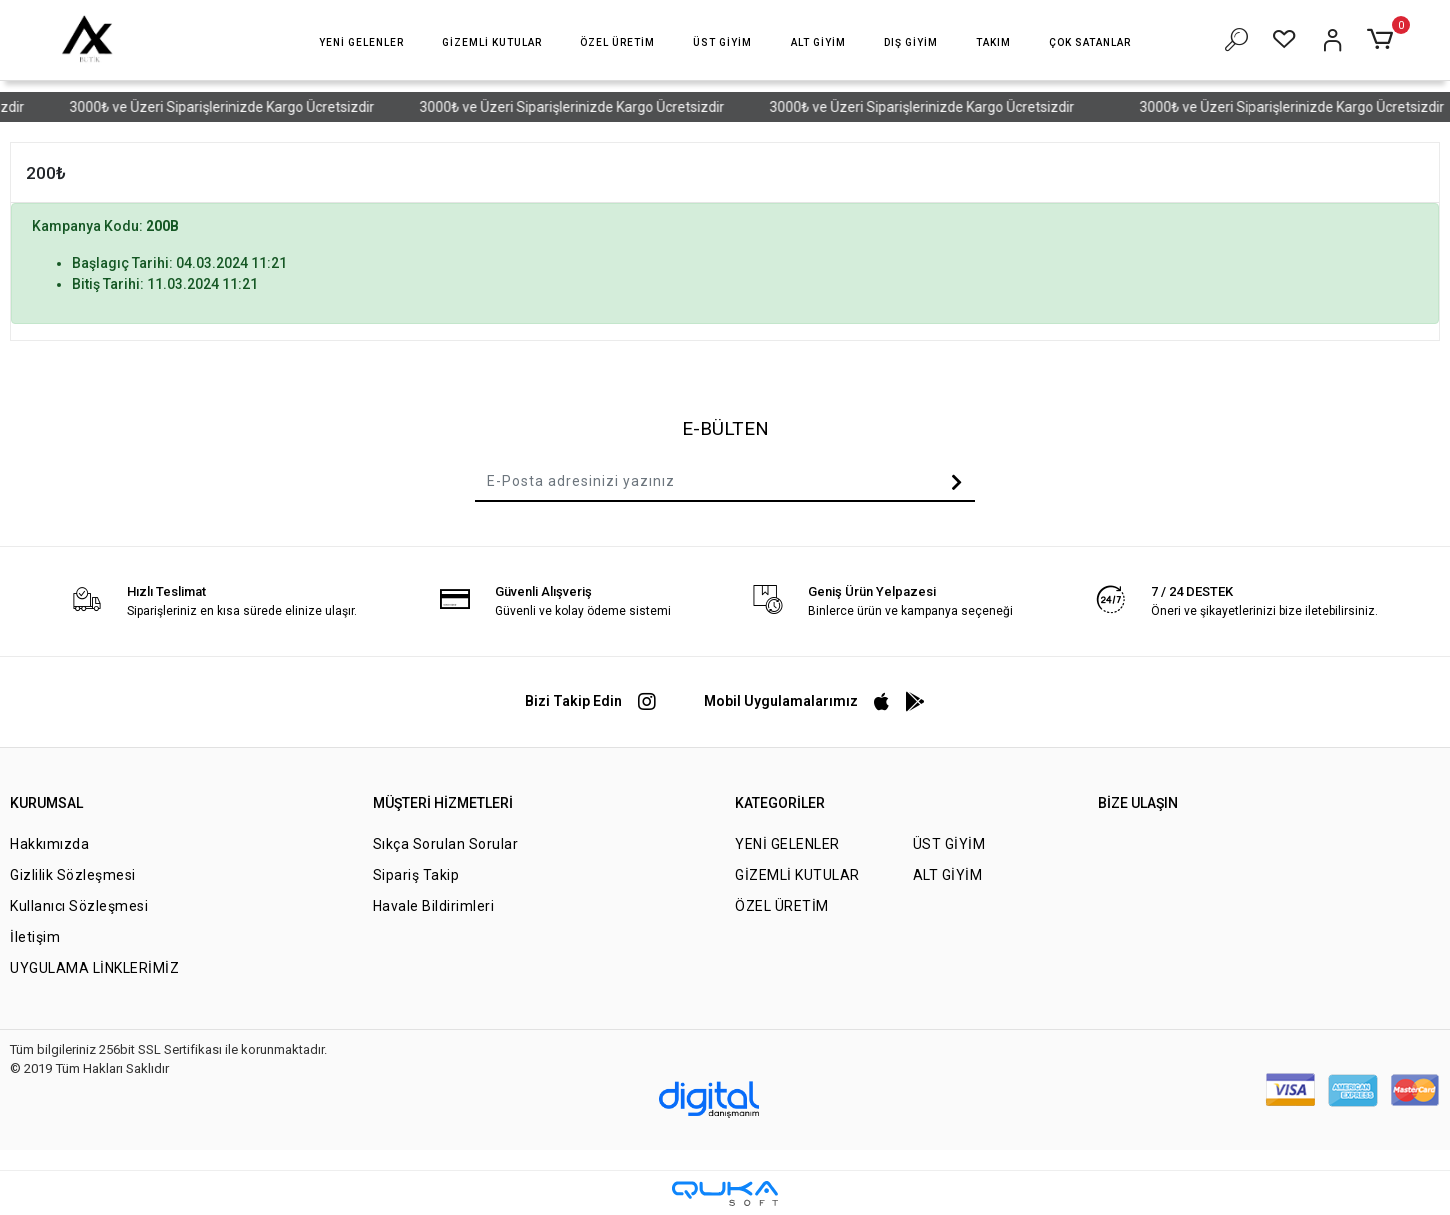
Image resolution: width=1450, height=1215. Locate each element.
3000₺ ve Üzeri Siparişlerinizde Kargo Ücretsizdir (235, 107)
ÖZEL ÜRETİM (782, 906)
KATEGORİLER (780, 803)
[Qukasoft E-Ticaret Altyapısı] (725, 1193)
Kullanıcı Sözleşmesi (79, 906)
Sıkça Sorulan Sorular (446, 844)
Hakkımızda (49, 844)
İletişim (35, 937)
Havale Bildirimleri (434, 906)
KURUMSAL (46, 803)
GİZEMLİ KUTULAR (797, 875)
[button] (361, 42)
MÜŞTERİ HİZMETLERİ (443, 803)
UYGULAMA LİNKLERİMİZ (94, 968)
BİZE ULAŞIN (1138, 803)
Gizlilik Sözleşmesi (73, 875)
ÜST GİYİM (949, 844)
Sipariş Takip (416, 875)
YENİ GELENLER (787, 844)
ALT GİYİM (948, 875)
